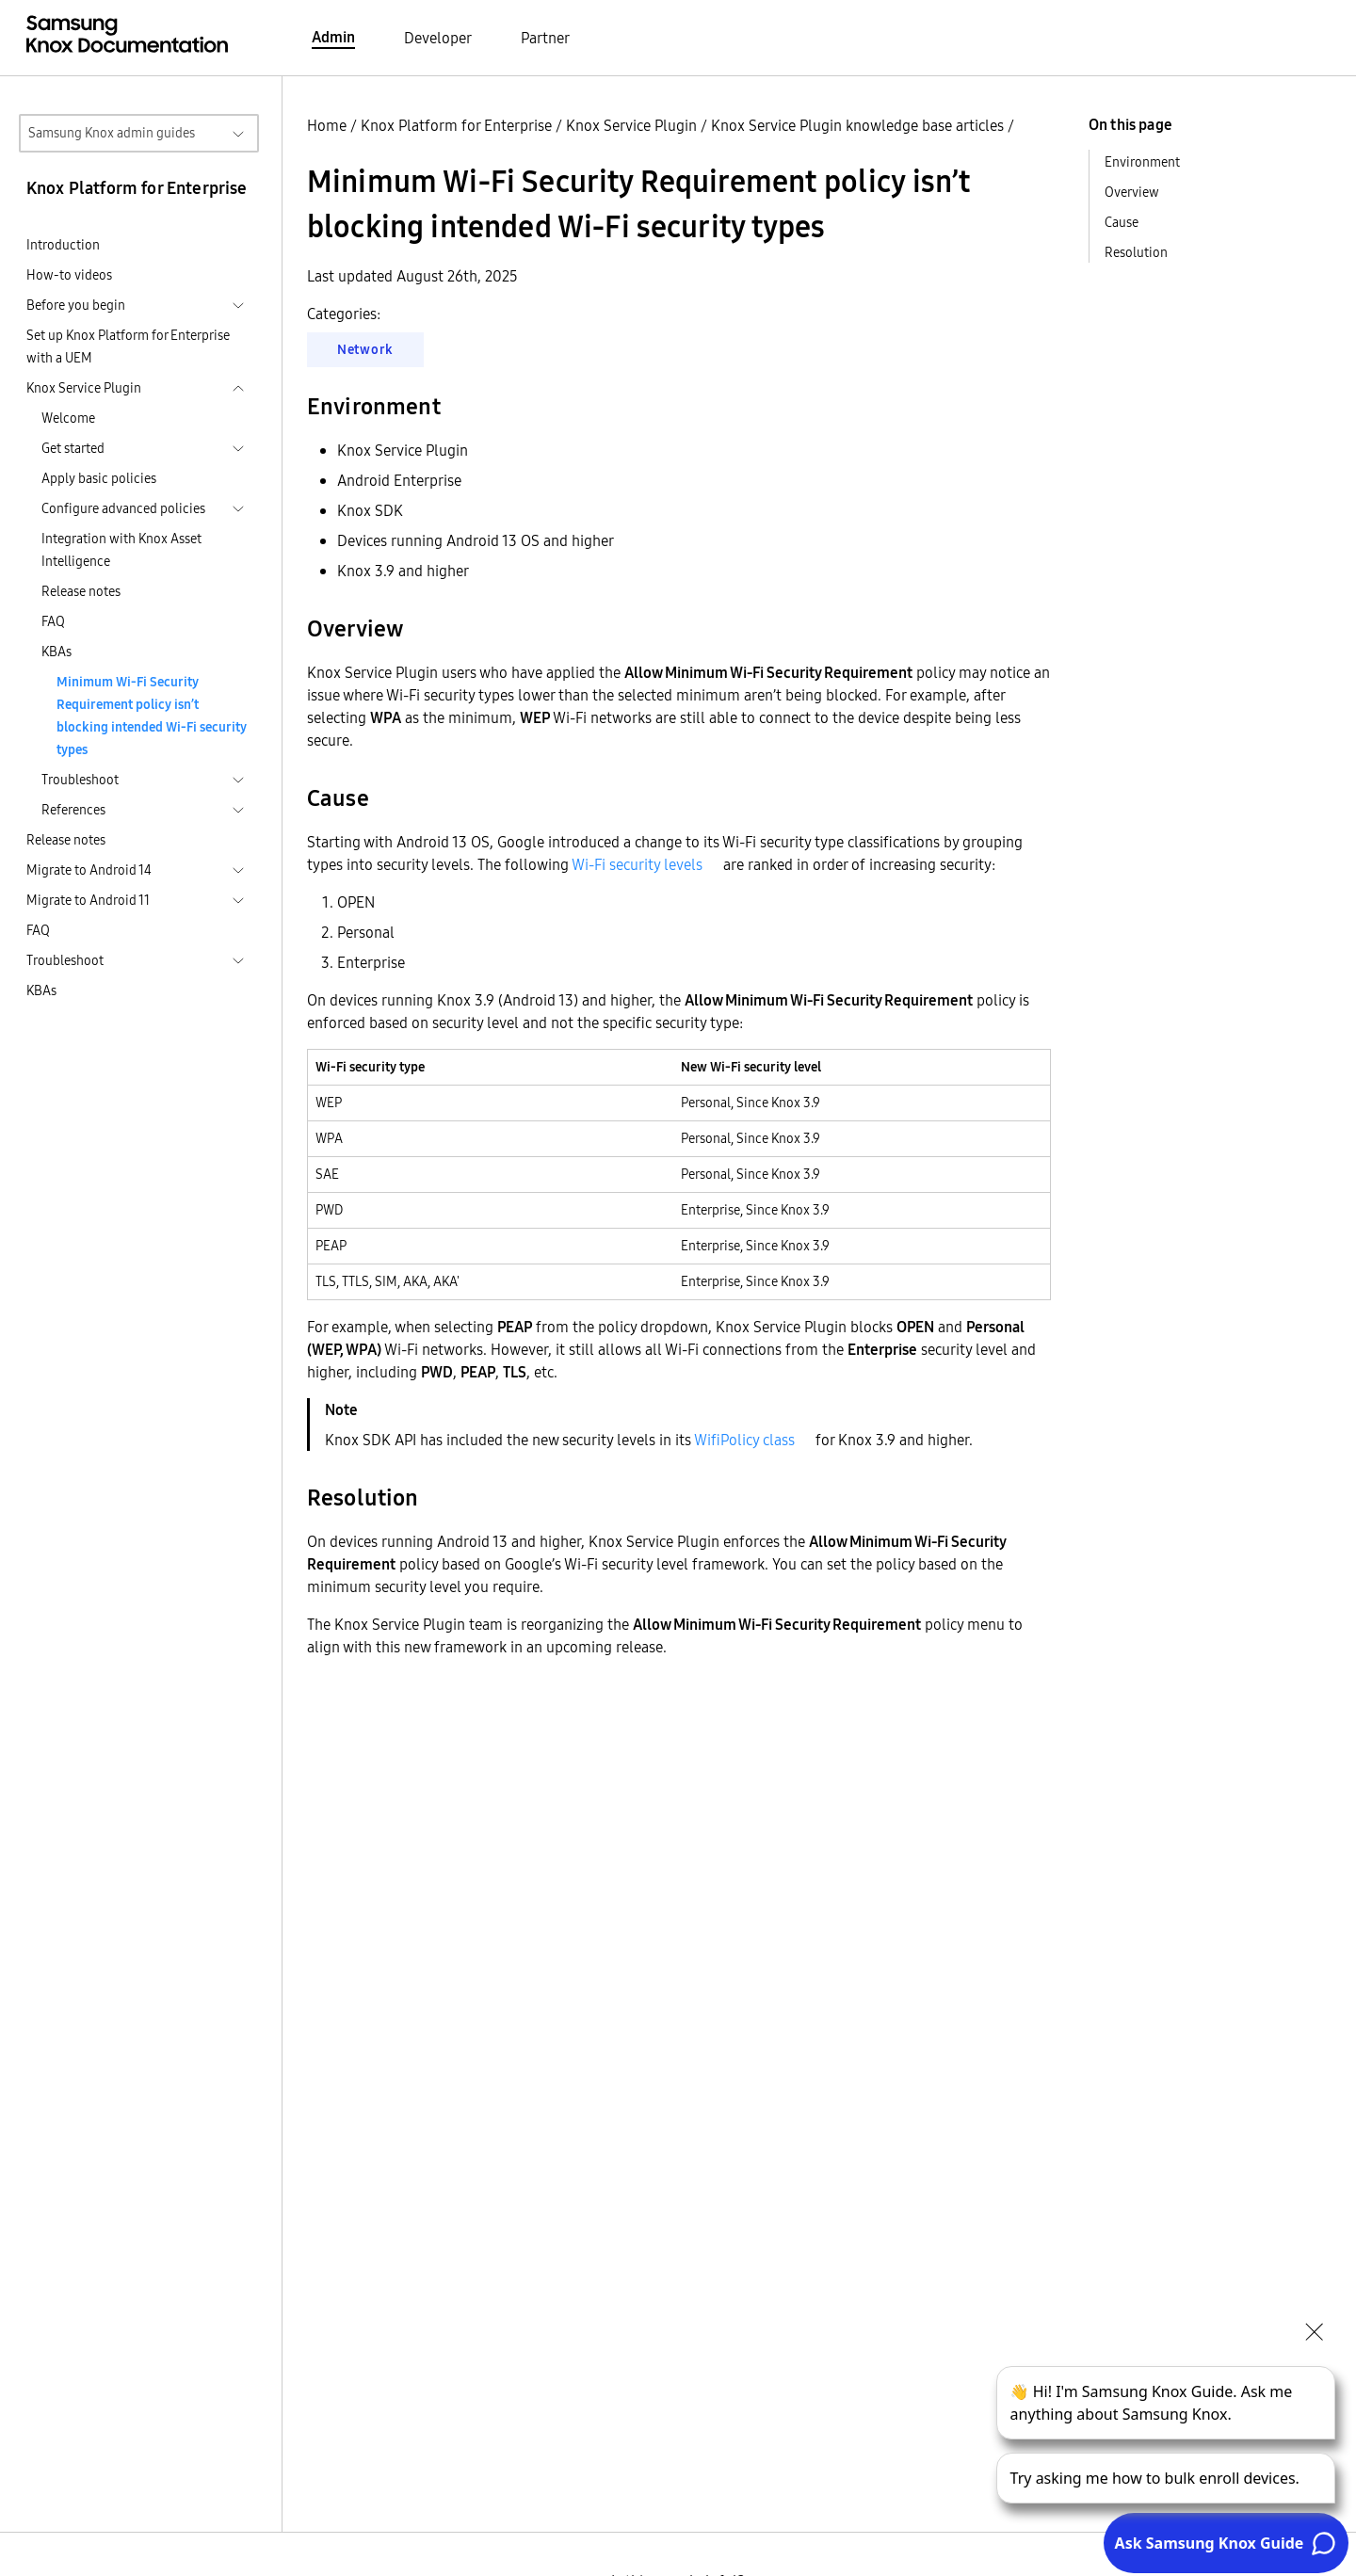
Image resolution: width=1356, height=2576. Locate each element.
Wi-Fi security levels (637, 864)
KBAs (56, 651)
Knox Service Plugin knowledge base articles (857, 125)
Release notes (81, 591)
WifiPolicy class (744, 1439)
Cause (1121, 222)
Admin (333, 36)
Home (327, 125)
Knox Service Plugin (631, 125)
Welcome (68, 418)
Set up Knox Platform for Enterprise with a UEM (128, 346)
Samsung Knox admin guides (111, 132)
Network (365, 349)
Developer (438, 37)
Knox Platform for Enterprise (456, 125)
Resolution (1136, 252)
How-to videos (69, 275)
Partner (545, 37)
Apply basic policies (98, 478)
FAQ (53, 621)
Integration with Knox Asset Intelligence (121, 550)
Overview (1132, 192)
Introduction (63, 244)
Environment (1142, 162)
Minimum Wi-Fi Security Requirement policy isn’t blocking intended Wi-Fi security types (151, 715)
